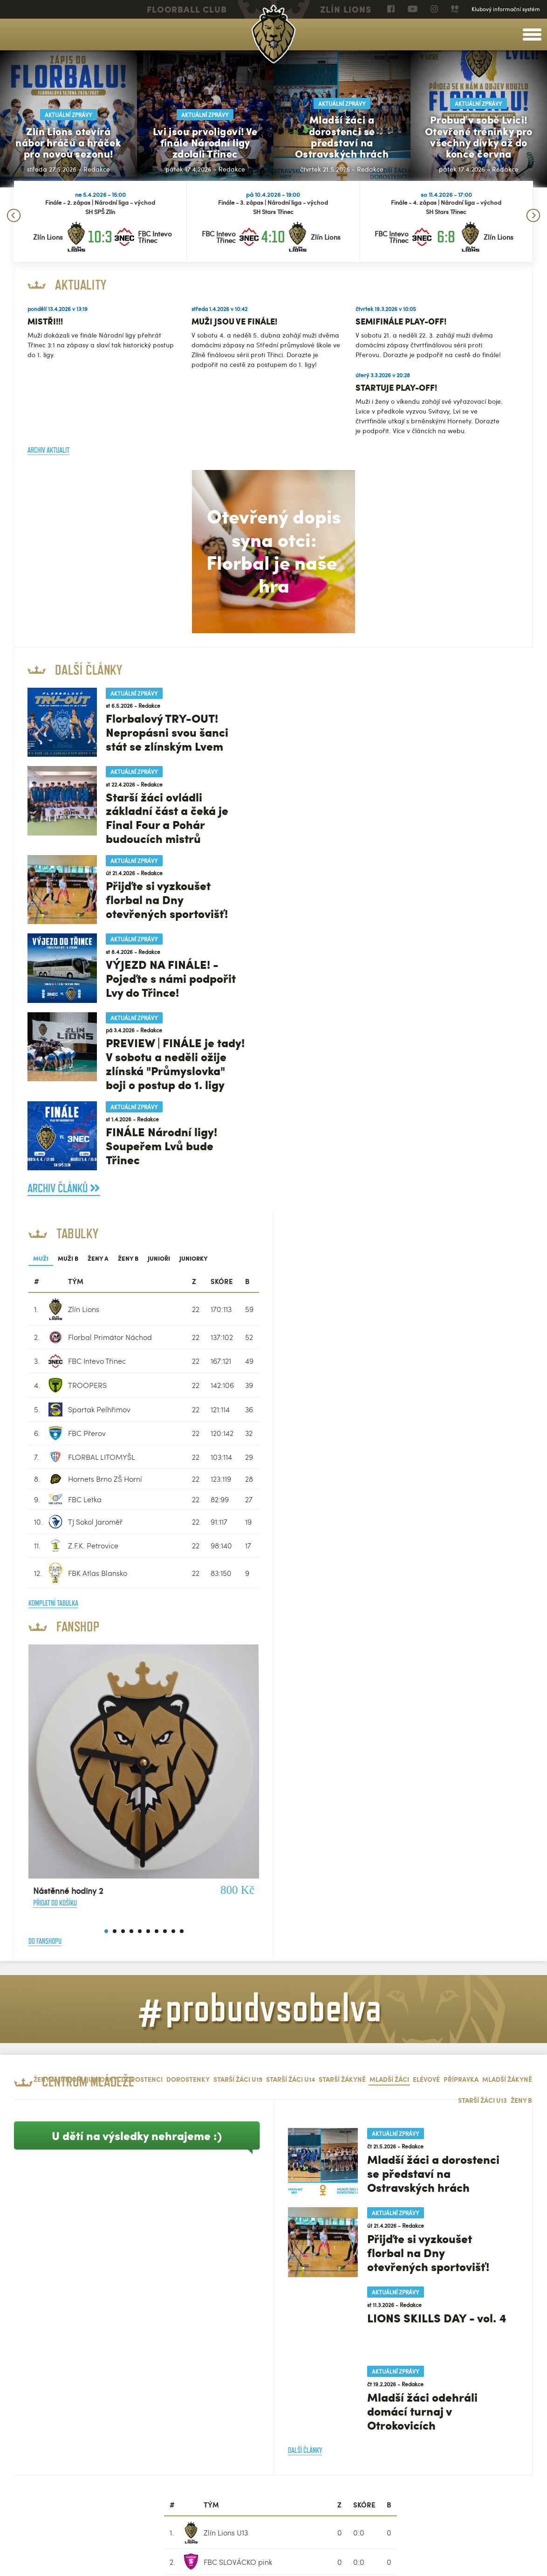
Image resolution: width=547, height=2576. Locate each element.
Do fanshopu (304, 1376)
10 (441, 1366)
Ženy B (387, 693)
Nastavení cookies (35, 2559)
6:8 (446, 235)
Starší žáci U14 (290, 1514)
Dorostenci (142, 1514)
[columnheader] (298, 716)
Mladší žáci (389, 1514)
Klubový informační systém (506, 9)
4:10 (273, 235)
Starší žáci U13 (482, 1535)
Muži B (327, 693)
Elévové (426, 1514)
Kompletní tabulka (313, 1038)
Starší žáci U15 (237, 1514)
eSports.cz (103, 2549)
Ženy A (357, 693)
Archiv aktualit (49, 448)
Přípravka (461, 1514)
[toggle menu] (532, 34)
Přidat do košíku (314, 1337)
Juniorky (453, 693)
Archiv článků (64, 1190)
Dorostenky (188, 1514)
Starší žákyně (342, 1514)
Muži (300, 693)
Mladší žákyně (507, 1514)
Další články (305, 1885)
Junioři (418, 693)
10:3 (100, 235)
